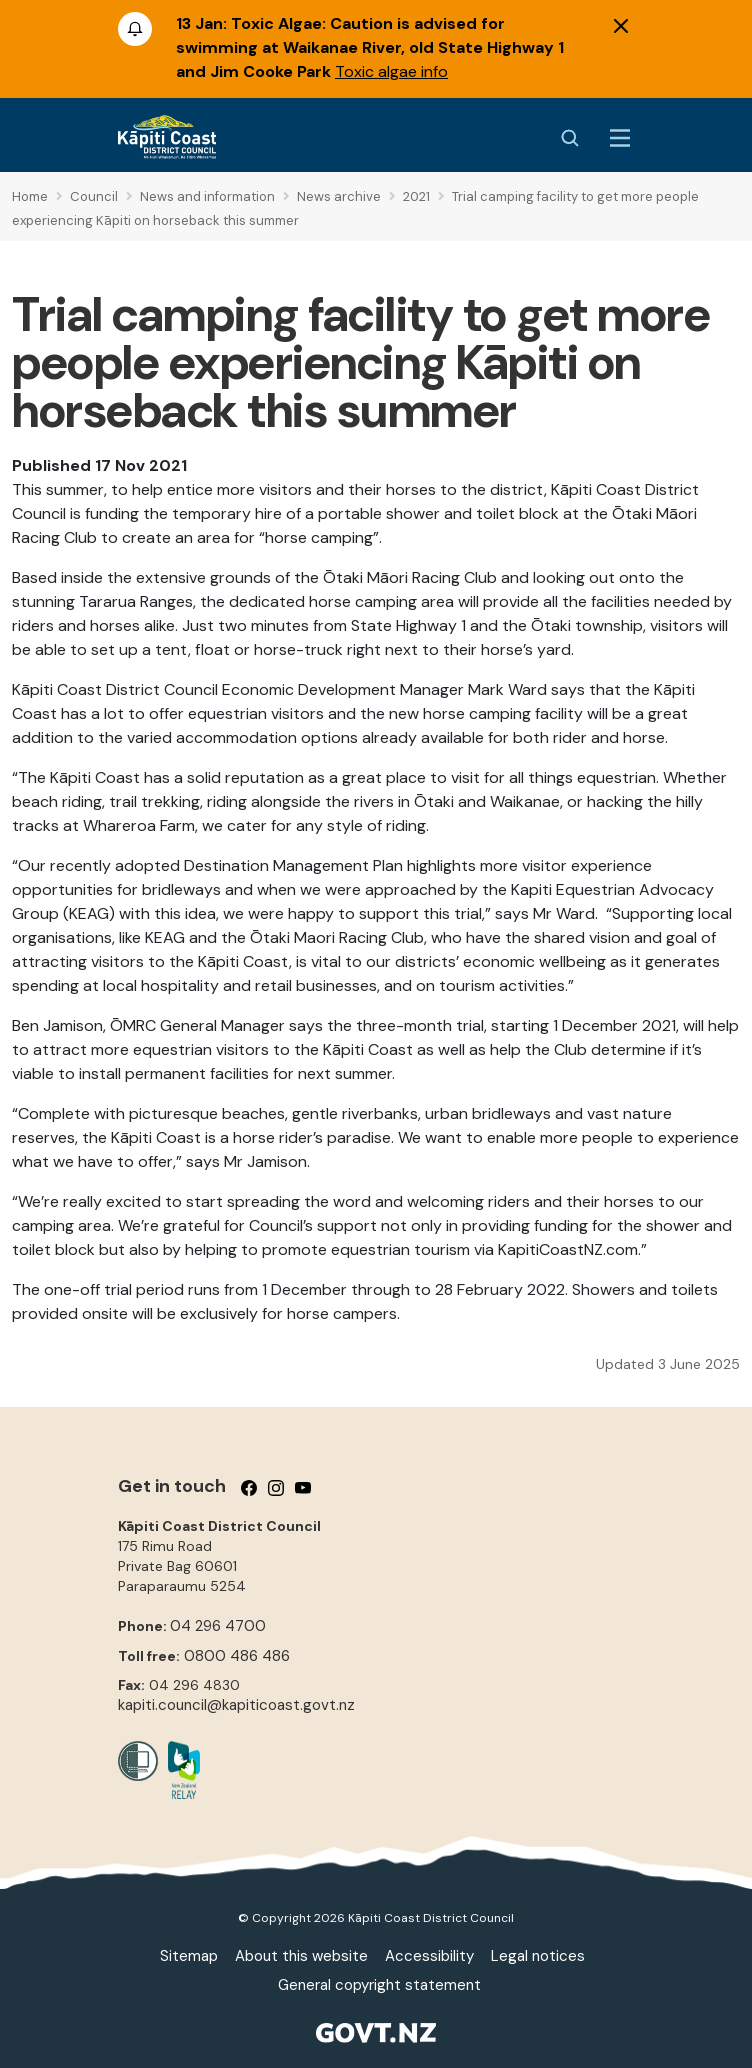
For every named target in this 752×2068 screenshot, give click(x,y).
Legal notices (538, 1956)
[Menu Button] (620, 138)
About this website (301, 1956)
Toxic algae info (391, 71)
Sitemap (189, 1956)
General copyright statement (379, 1985)
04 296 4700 (218, 1626)
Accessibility (429, 1956)
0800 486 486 (237, 1656)
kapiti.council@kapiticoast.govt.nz (236, 1705)
